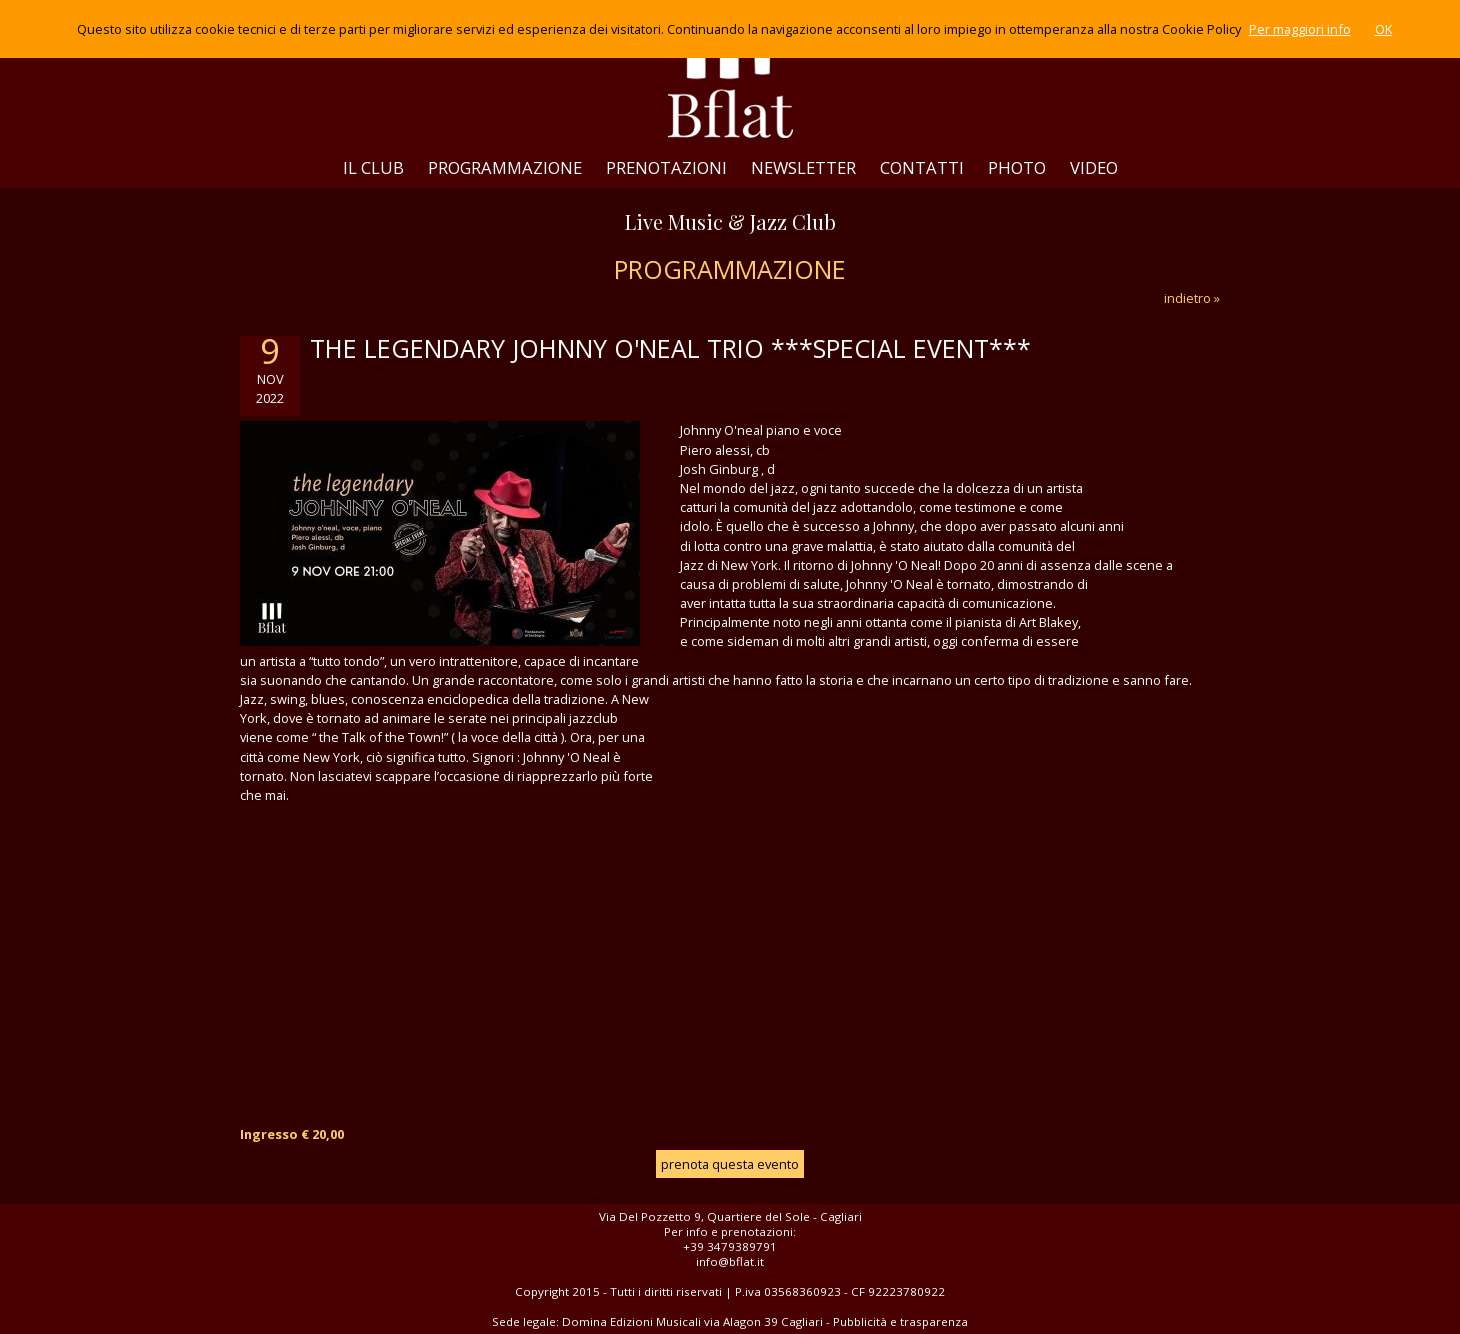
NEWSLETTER (803, 167)
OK (1383, 29)
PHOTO (1017, 167)
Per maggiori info (1300, 29)
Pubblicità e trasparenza (900, 1321)
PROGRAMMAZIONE (505, 167)
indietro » (1192, 298)
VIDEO (1094, 167)
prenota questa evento (730, 1164)
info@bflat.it (730, 1261)
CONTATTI (922, 167)
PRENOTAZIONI (666, 167)
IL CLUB (373, 167)
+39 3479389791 (730, 1246)
